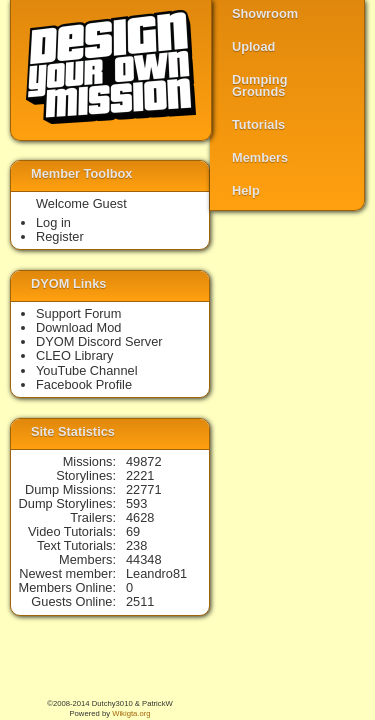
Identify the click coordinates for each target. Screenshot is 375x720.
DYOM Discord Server (99, 341)
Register (60, 236)
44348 (144, 559)
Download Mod (78, 327)
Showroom (265, 13)
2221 (140, 475)
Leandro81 (156, 573)
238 (136, 545)
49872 (144, 461)
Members (260, 157)
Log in (53, 222)
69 (133, 531)
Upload (253, 46)
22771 (144, 489)
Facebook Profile (84, 384)
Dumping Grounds (259, 86)
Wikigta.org (131, 713)
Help (246, 190)
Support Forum (78, 313)
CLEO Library (75, 355)
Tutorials (258, 124)
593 (136, 503)
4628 (140, 517)
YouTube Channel (87, 370)
